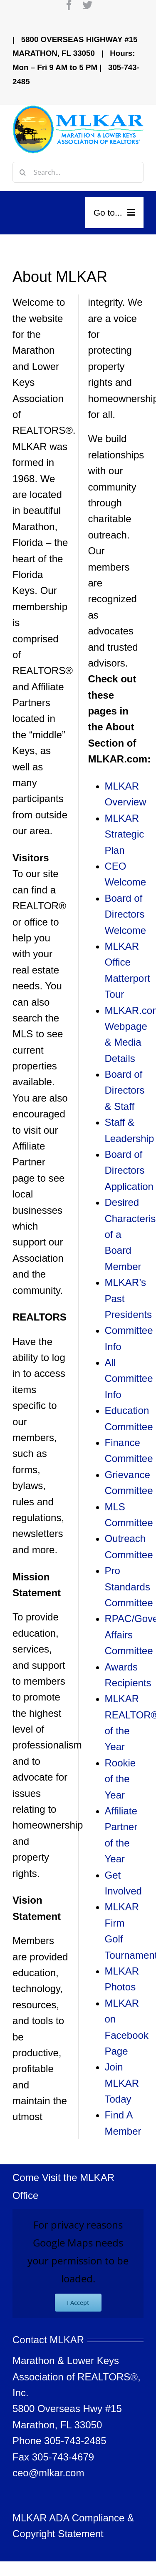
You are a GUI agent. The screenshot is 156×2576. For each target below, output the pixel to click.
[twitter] (87, 5)
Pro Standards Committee (129, 1586)
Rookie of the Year (120, 1779)
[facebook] (69, 5)
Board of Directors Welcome (125, 914)
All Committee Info (129, 1378)
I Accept (78, 2303)
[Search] (22, 172)
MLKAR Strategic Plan (124, 834)
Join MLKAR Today (122, 2083)
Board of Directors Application (129, 1170)
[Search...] (78, 172)
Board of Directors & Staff (125, 1090)
